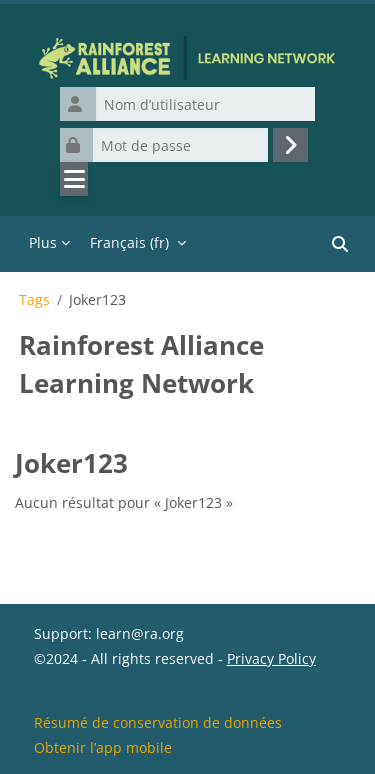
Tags (34, 300)
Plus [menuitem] (43, 242)
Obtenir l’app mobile (103, 747)
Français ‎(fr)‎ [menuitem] (129, 242)
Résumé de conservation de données (158, 722)
